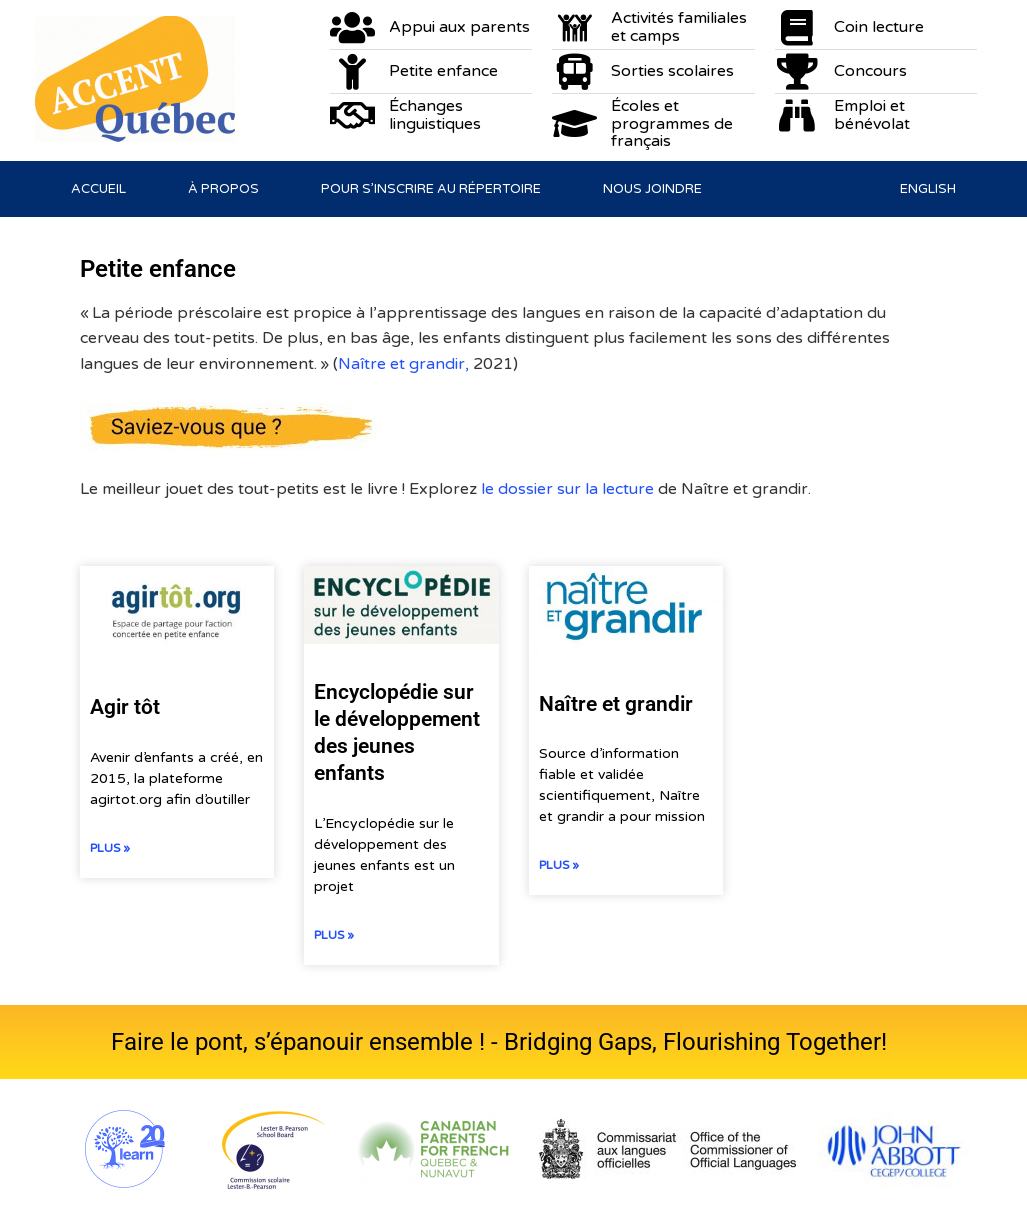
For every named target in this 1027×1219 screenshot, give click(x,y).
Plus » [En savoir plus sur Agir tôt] (110, 848)
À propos (223, 189)
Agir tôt (125, 707)
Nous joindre (652, 189)
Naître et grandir (616, 704)
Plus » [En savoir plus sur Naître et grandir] (559, 865)
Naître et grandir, (405, 364)
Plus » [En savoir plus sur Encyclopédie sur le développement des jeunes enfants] (334, 935)
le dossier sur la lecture (569, 489)
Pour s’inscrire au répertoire (431, 189)
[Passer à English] (928, 189)
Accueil (98, 189)
